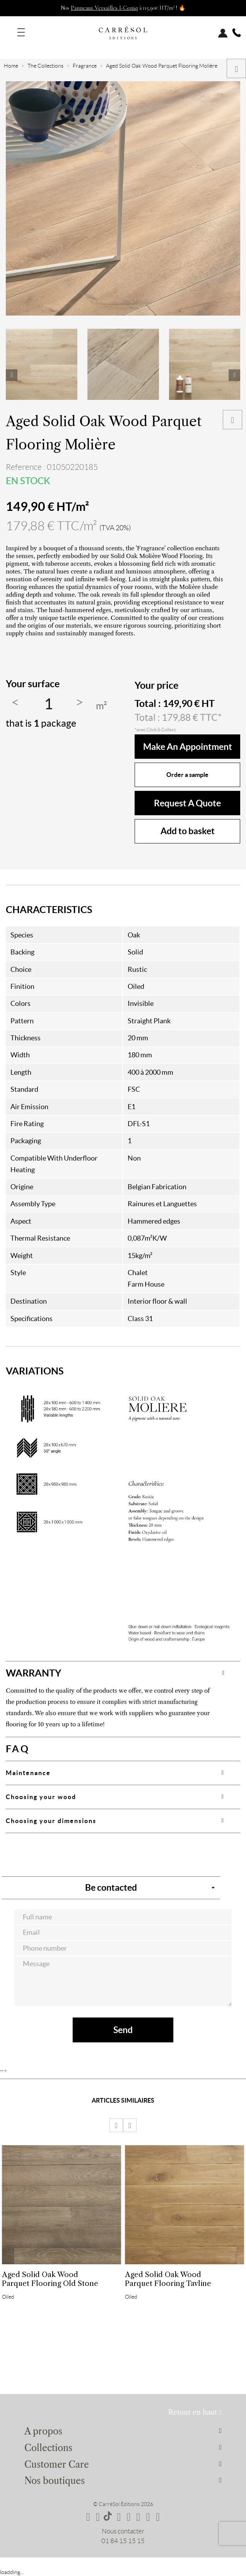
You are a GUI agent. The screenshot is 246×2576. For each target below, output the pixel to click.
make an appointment (187, 746)
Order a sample (187, 774)
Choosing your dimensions (51, 1820)
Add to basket (188, 831)
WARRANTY (33, 1673)
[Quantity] (48, 704)
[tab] (123, 1673)
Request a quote (187, 803)
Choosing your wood (41, 1796)
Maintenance (28, 1772)
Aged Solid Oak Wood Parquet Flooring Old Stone (50, 2279)
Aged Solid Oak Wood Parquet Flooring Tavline (168, 2279)
